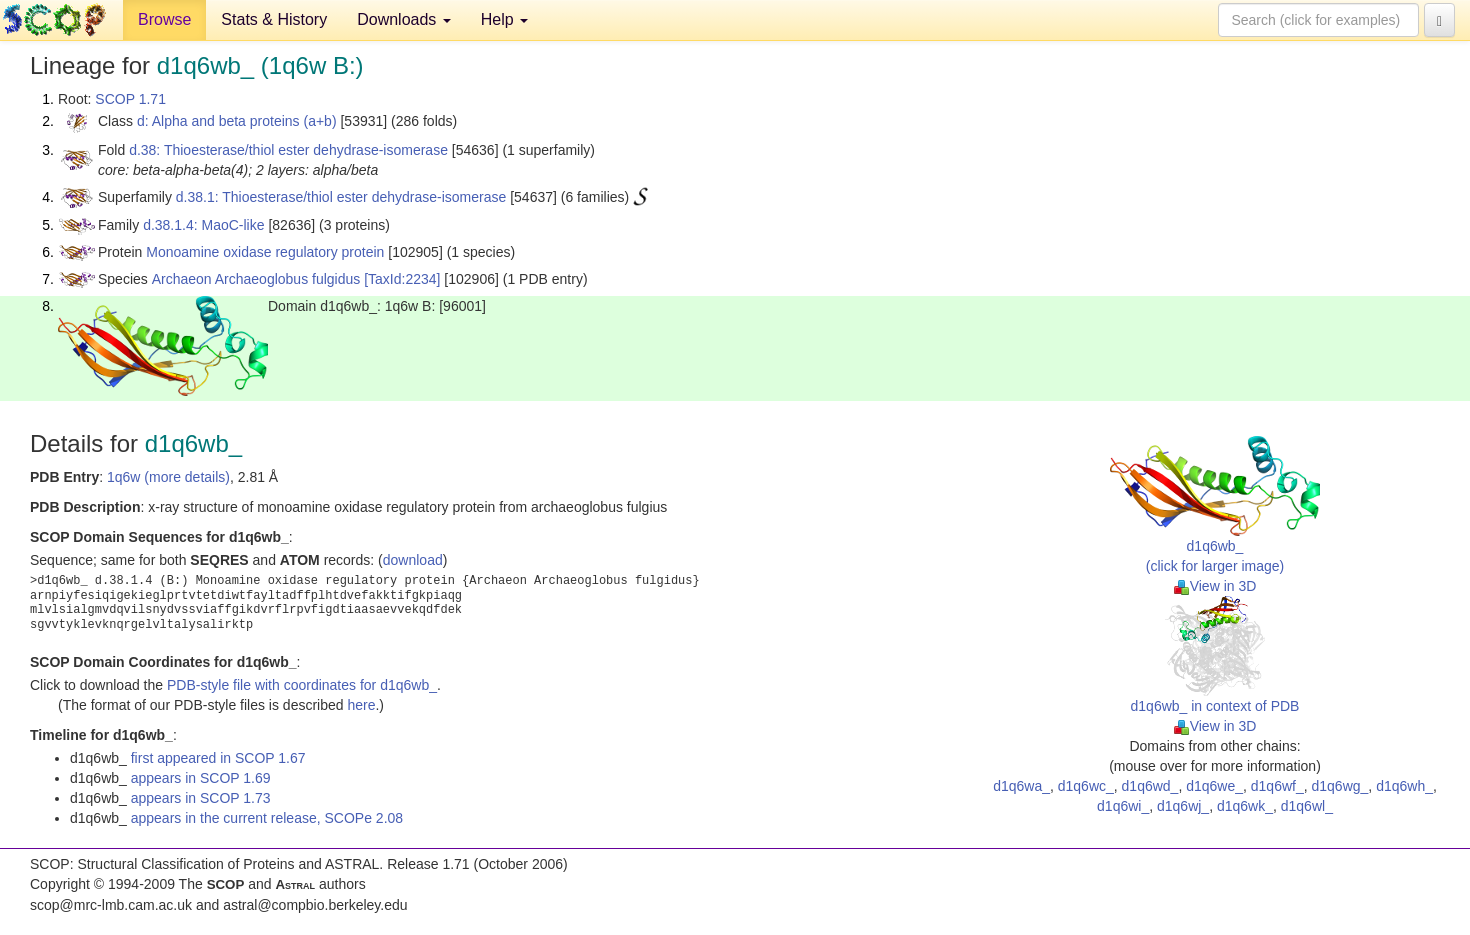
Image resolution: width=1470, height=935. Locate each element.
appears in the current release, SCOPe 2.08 (267, 818)
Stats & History (274, 19)
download (413, 560)
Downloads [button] (404, 19)
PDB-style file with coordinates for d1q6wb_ (302, 685)
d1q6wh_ (1404, 786)
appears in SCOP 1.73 (201, 798)
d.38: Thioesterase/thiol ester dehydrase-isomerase (288, 150)
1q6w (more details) (168, 477)
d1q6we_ (1214, 786)
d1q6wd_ (1150, 786)
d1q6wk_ (1245, 806)
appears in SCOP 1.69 (201, 778)
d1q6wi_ (1123, 806)
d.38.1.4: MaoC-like (203, 225)
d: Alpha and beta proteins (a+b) (237, 121)
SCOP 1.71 (130, 99)
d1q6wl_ (1307, 806)
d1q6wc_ (1086, 786)
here (361, 705)
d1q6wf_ (1277, 786)
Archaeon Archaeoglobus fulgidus (256, 279)
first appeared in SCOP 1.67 (218, 758)
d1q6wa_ (1021, 786)
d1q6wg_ (1340, 786)
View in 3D (1215, 586)
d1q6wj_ (1183, 806)
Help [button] (504, 19)
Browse (164, 19)
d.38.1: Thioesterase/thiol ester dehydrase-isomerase (341, 197)
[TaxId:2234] (402, 279)
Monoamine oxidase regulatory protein (265, 252)
